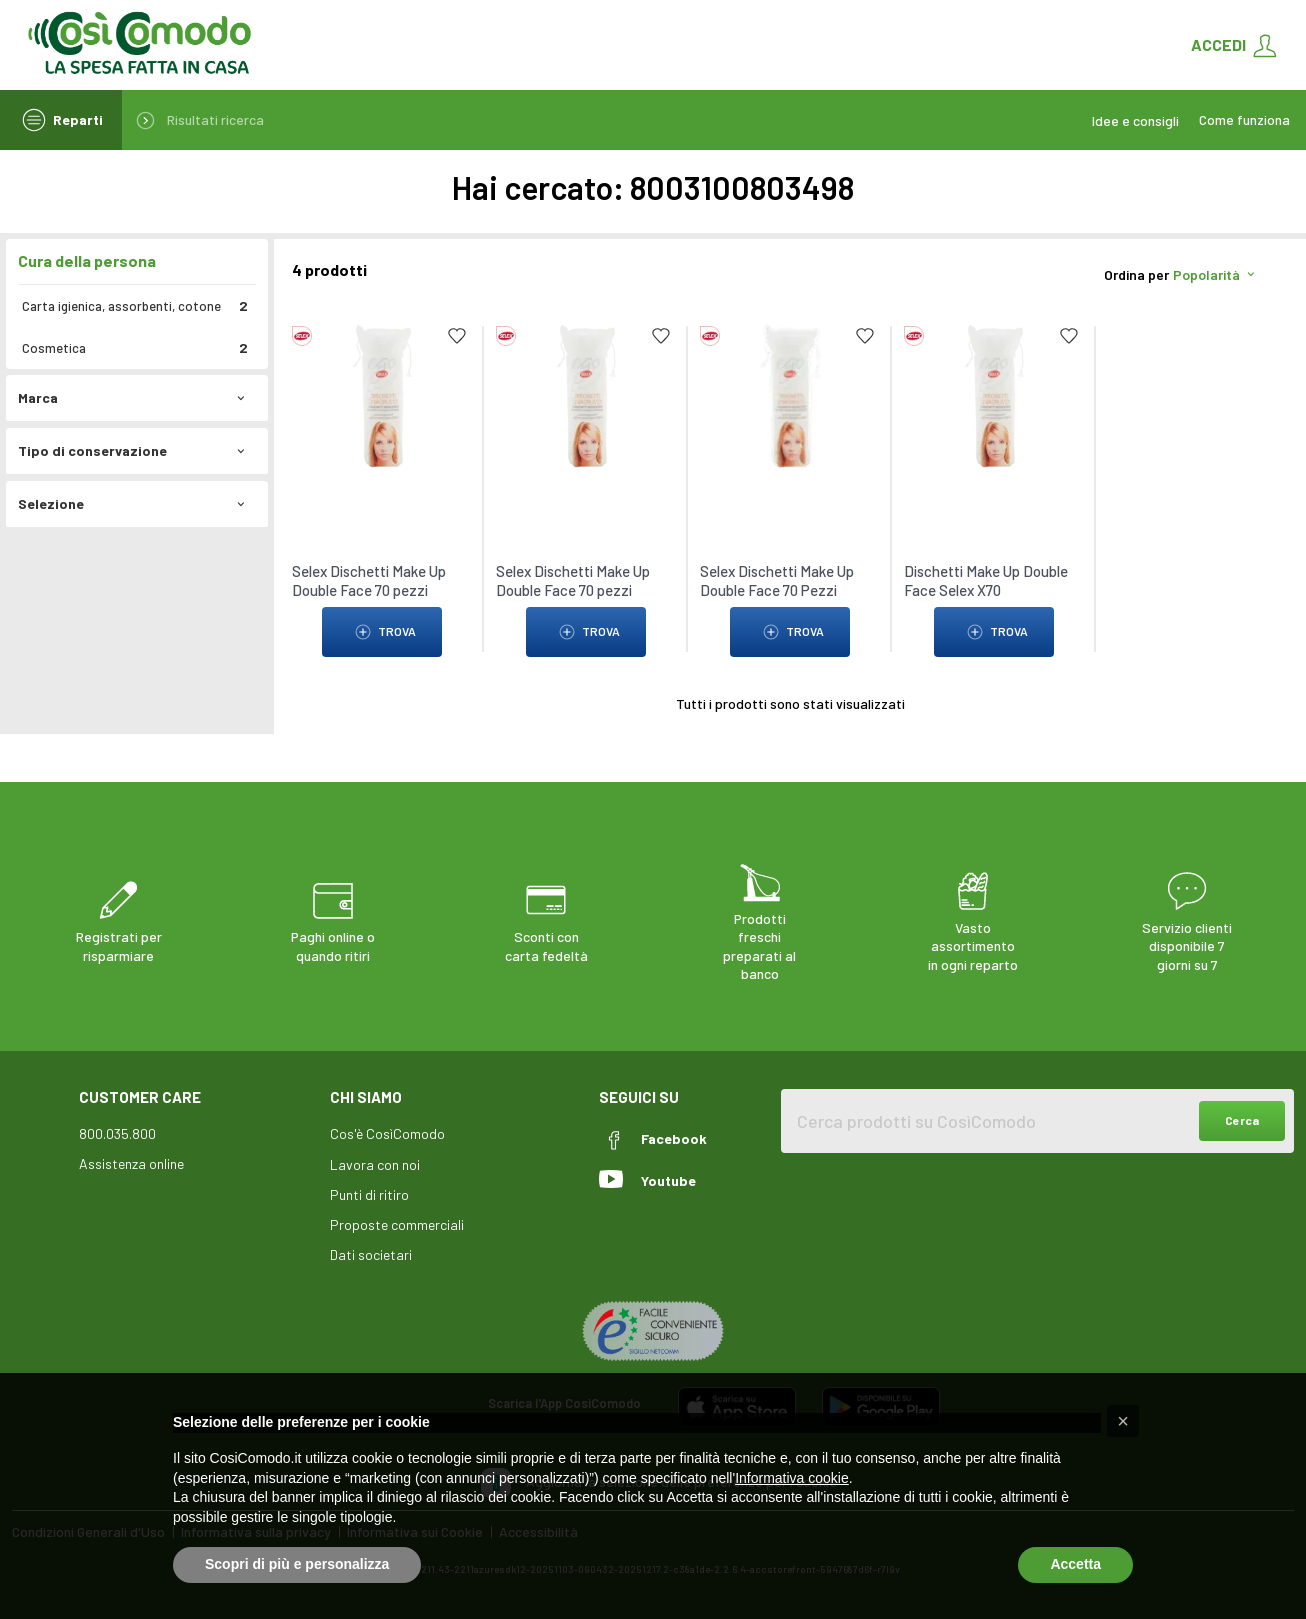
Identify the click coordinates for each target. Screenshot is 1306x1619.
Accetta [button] (1075, 1564)
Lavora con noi (375, 1164)
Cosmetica (135, 348)
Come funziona (1244, 120)
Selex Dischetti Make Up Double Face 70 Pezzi (777, 580)
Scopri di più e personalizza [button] (297, 1564)
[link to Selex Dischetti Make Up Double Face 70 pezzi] (382, 394)
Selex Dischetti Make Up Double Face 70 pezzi (369, 580)
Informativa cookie (792, 1478)
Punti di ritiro (369, 1194)
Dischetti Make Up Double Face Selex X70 (986, 580)
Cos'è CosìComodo (387, 1133)
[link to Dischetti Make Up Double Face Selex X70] (994, 394)
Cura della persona (87, 260)
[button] (1123, 1421)
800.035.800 (117, 1133)
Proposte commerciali (397, 1224)
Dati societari (371, 1254)
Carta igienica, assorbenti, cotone (135, 306)
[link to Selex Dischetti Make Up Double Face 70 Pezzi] (790, 394)
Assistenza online (131, 1163)
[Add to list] (457, 336)
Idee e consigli (1135, 120)
